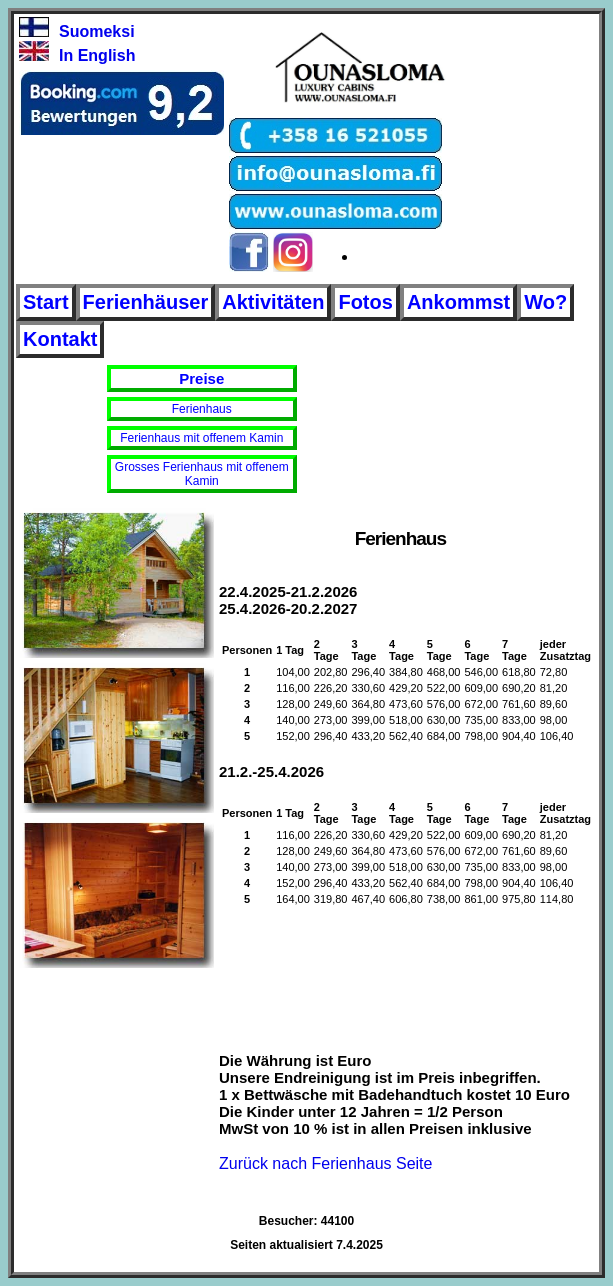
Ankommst (458, 302)
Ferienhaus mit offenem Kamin (201, 438)
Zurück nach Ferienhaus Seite (325, 1163)
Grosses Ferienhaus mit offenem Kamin (202, 474)
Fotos (365, 302)
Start (46, 302)
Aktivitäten (273, 302)
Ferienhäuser (146, 302)
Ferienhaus (202, 409)
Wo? (545, 302)
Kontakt (60, 339)
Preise (201, 378)
